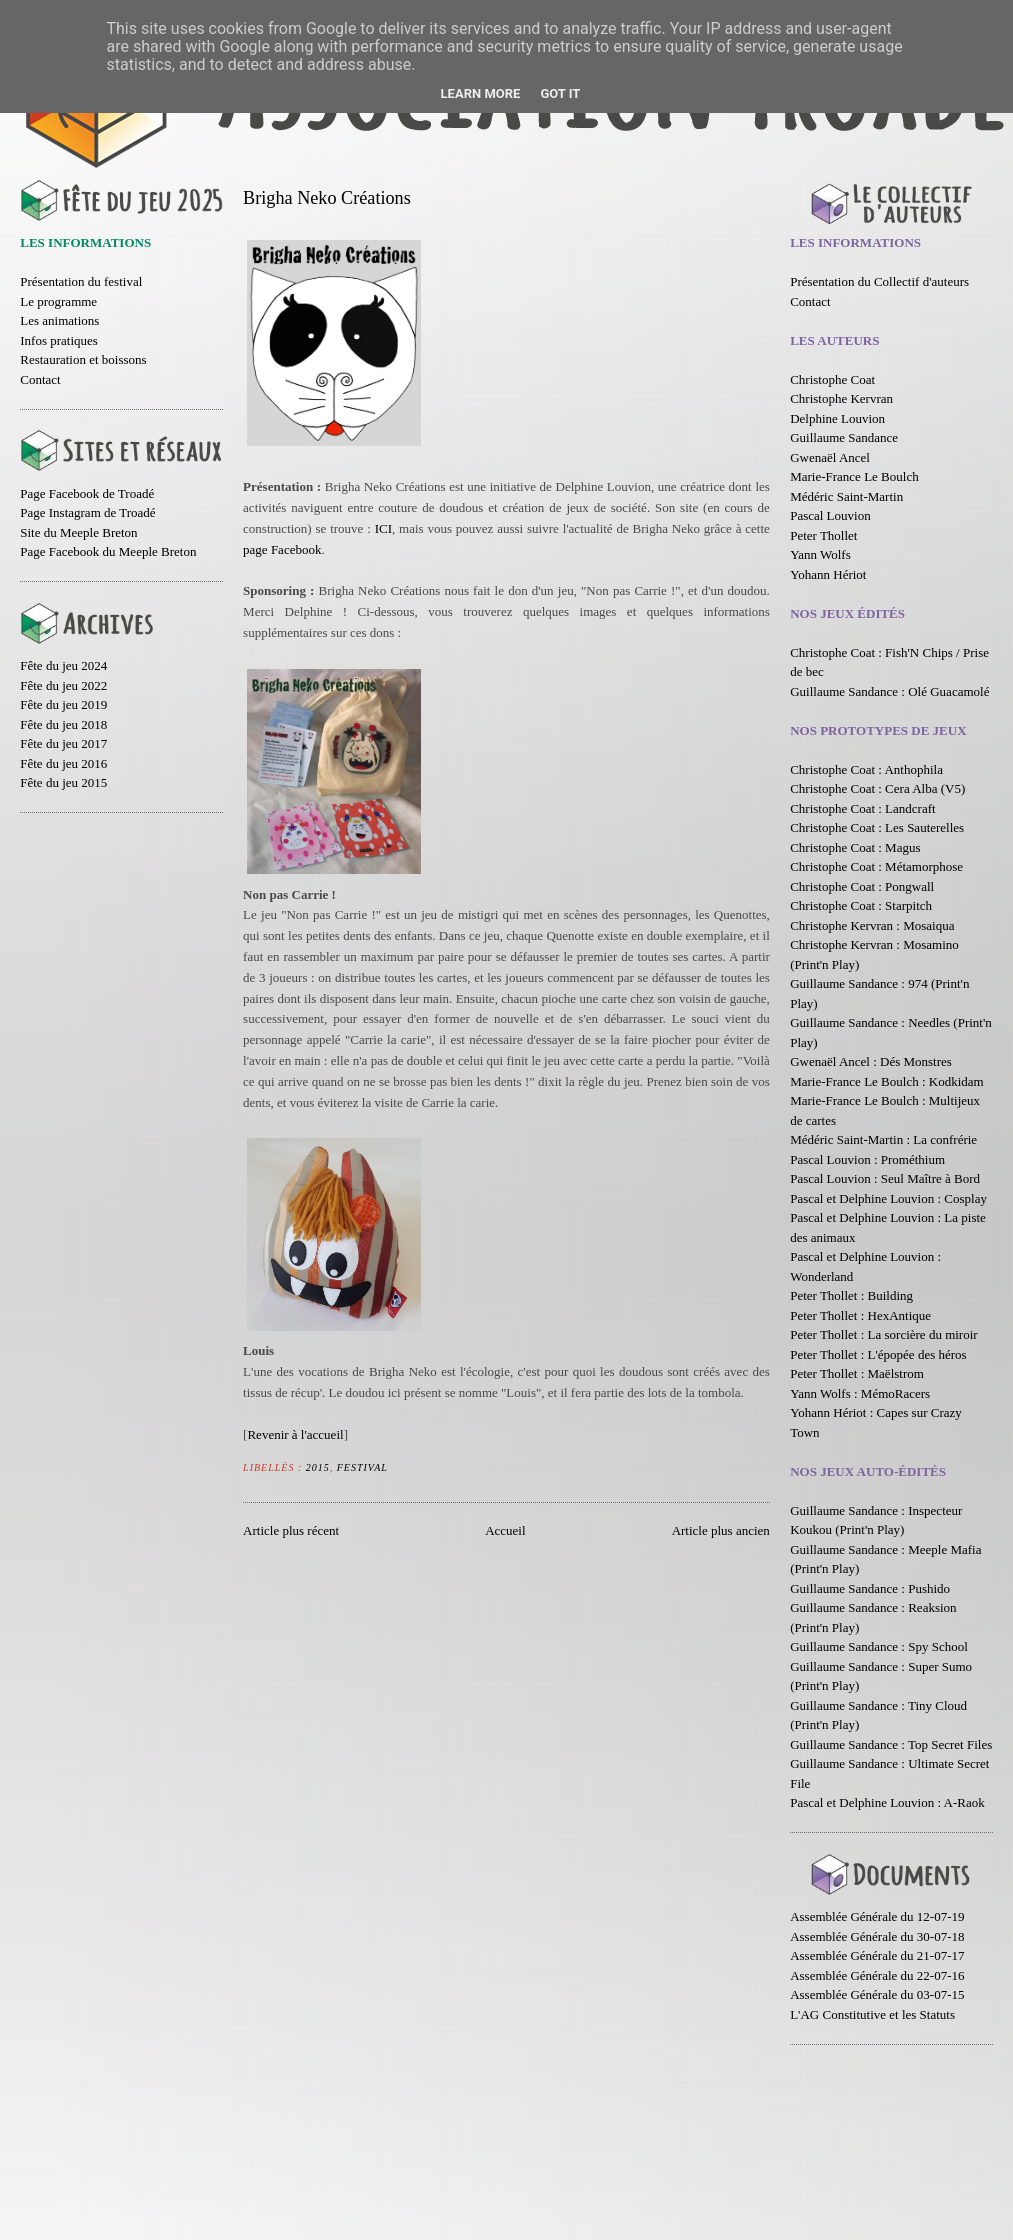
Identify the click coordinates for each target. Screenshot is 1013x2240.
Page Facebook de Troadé (87, 493)
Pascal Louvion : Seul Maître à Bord (885, 1178)
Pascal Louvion (830, 515)
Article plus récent (291, 1530)
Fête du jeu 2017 (63, 743)
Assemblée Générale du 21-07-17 (877, 1955)
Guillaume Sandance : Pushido (870, 1588)
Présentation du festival (81, 281)
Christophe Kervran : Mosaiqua (872, 925)
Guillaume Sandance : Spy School (879, 1646)
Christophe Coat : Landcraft (863, 808)
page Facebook (282, 549)
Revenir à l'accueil (295, 1434)
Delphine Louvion (837, 418)
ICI (383, 528)
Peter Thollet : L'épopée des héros (878, 1354)
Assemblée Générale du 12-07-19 (877, 1916)
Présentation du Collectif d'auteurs (879, 281)
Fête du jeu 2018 (63, 724)
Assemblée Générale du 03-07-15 (877, 1994)
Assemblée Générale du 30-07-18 (877, 1936)
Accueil (505, 1530)
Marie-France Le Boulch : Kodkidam (887, 1081)
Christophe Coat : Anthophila (866, 769)
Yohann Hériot (828, 574)
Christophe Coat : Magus (855, 847)
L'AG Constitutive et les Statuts (872, 2014)
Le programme (58, 301)
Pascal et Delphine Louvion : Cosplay (888, 1198)
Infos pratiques (59, 340)
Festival (362, 1467)
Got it (560, 93)
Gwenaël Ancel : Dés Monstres (871, 1061)
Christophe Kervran (841, 398)
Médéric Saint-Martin (846, 496)
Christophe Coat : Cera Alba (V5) (877, 788)
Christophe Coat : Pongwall (862, 886)
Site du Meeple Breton (78, 532)
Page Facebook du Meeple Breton (108, 551)
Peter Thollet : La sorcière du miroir (883, 1334)
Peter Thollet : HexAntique (860, 1315)
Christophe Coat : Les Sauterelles (877, 827)
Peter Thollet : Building (851, 1295)
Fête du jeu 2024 (63, 665)
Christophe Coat (832, 379)
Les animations (59, 320)
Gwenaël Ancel (830, 457)
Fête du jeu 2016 (63, 763)
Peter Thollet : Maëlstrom (857, 1373)
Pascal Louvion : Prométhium (867, 1159)
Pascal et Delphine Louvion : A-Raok (887, 1802)
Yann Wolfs (820, 554)
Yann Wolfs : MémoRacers (860, 1393)
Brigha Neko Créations (327, 198)
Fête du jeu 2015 (63, 782)
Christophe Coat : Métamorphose (876, 866)
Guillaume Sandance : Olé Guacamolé (889, 691)
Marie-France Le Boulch (854, 476)
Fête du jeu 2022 (63, 685)
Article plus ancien (721, 1530)
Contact (40, 379)
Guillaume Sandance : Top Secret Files (891, 1744)
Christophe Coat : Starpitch (861, 905)
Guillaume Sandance (844, 437)
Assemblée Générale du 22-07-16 (877, 1975)
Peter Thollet (823, 535)
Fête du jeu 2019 (63, 704)
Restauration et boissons (83, 359)
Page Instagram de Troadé (87, 512)
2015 (318, 1467)
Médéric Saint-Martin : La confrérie (883, 1139)
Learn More (481, 93)
